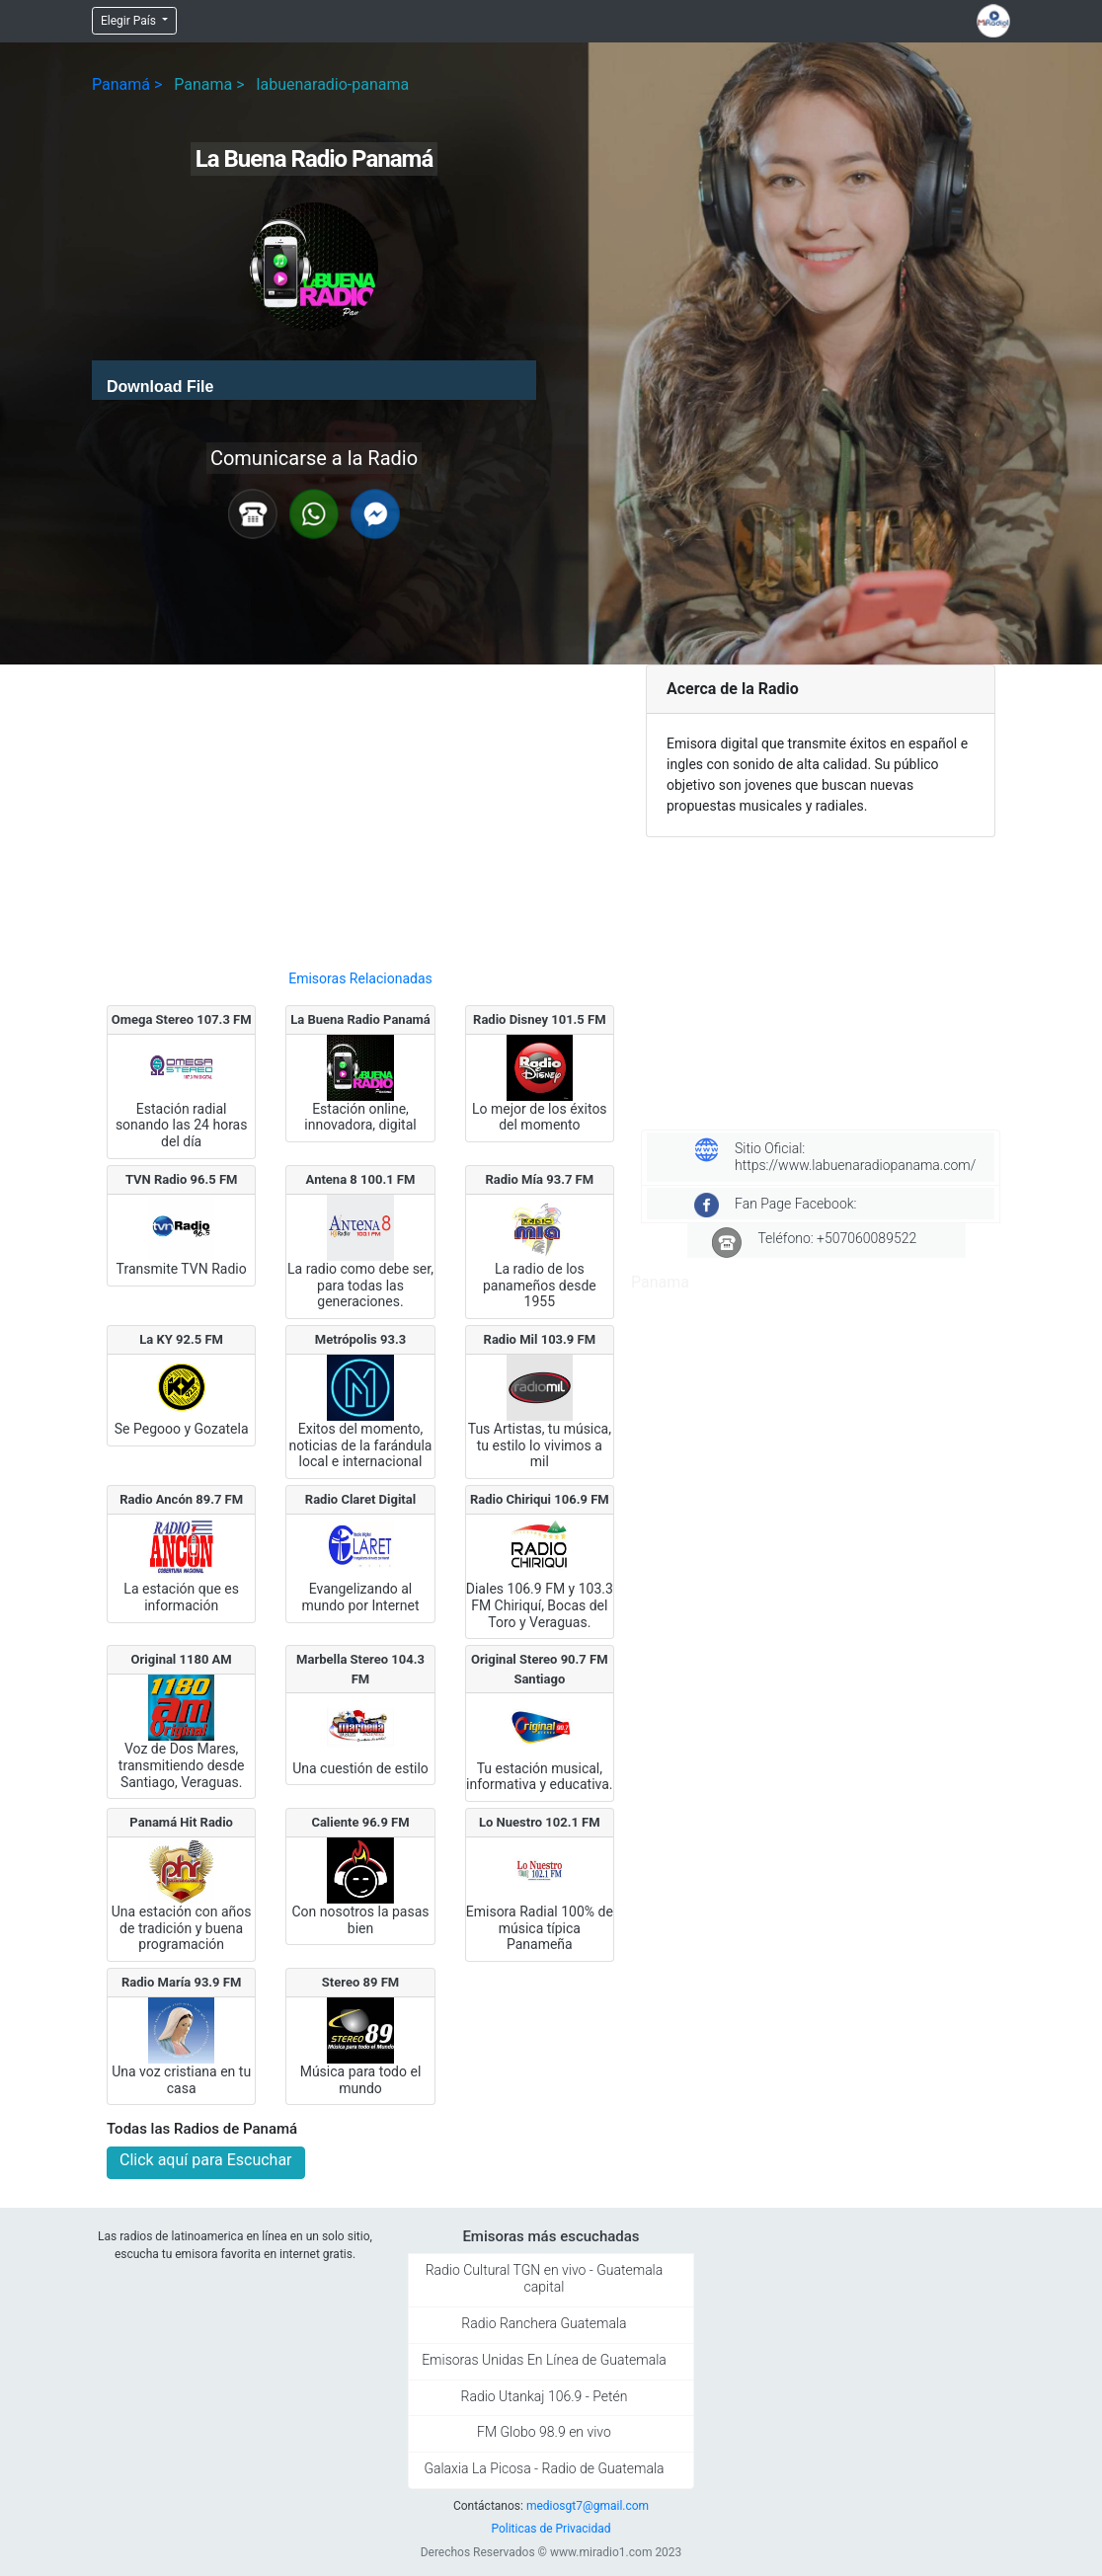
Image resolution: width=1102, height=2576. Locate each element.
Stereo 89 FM (360, 1982)
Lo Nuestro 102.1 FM (539, 1822)
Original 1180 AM (181, 1659)
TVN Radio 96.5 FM (181, 1179)
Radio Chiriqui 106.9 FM (539, 1499)
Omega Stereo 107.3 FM (182, 1019)
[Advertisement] (360, 808)
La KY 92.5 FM (181, 1339)
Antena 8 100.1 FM (361, 1179)
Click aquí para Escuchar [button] (205, 2159)
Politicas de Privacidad (550, 2529)
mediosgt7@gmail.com (587, 2506)
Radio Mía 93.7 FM (540, 1179)
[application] (314, 380)
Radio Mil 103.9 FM (539, 1339)
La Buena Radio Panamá (360, 1019)
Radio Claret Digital (360, 1499)
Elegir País (130, 21)
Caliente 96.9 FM (360, 1822)
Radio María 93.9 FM (181, 1982)
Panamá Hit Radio (181, 1822)
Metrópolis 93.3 (360, 1339)
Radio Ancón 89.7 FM (181, 1499)
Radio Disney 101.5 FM (539, 1019)
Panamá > (127, 84)
